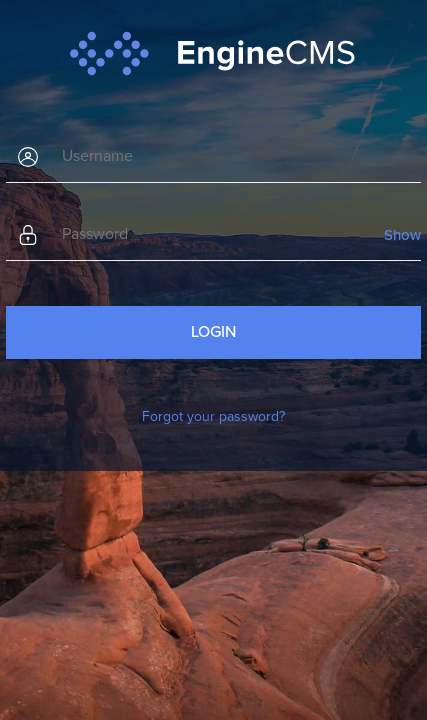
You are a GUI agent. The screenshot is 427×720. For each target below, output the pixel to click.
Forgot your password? (213, 416)
